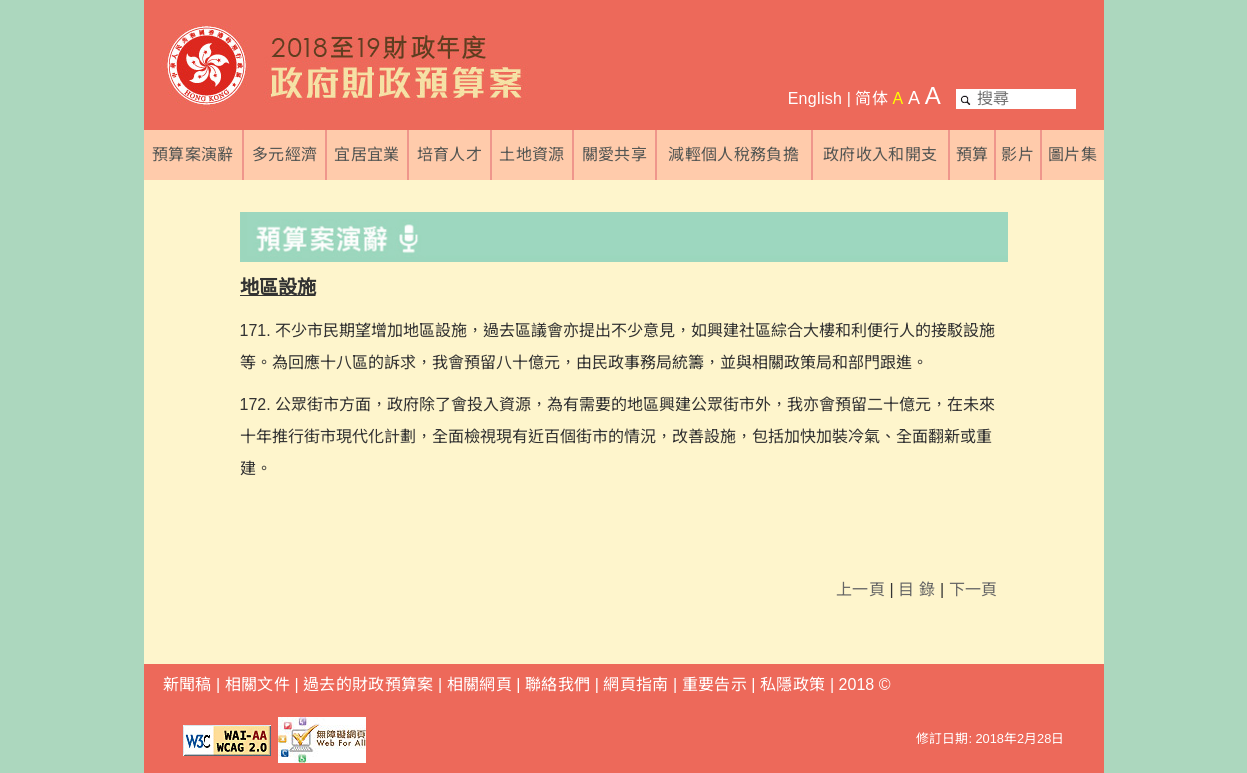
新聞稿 (187, 684)
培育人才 (449, 154)
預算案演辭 (193, 154)
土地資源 (531, 154)
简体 (871, 98)
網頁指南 (635, 684)
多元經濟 (284, 154)
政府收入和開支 (880, 154)
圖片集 (1072, 154)
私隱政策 (795, 684)
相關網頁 (479, 684)
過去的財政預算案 (368, 684)
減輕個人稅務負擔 (733, 154)
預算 (972, 154)
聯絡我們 (557, 684)
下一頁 (973, 589)
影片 (1017, 154)
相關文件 (257, 684)
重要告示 (714, 684)
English (815, 98)
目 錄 (916, 589)
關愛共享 (614, 154)
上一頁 (860, 589)
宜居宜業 (366, 154)
